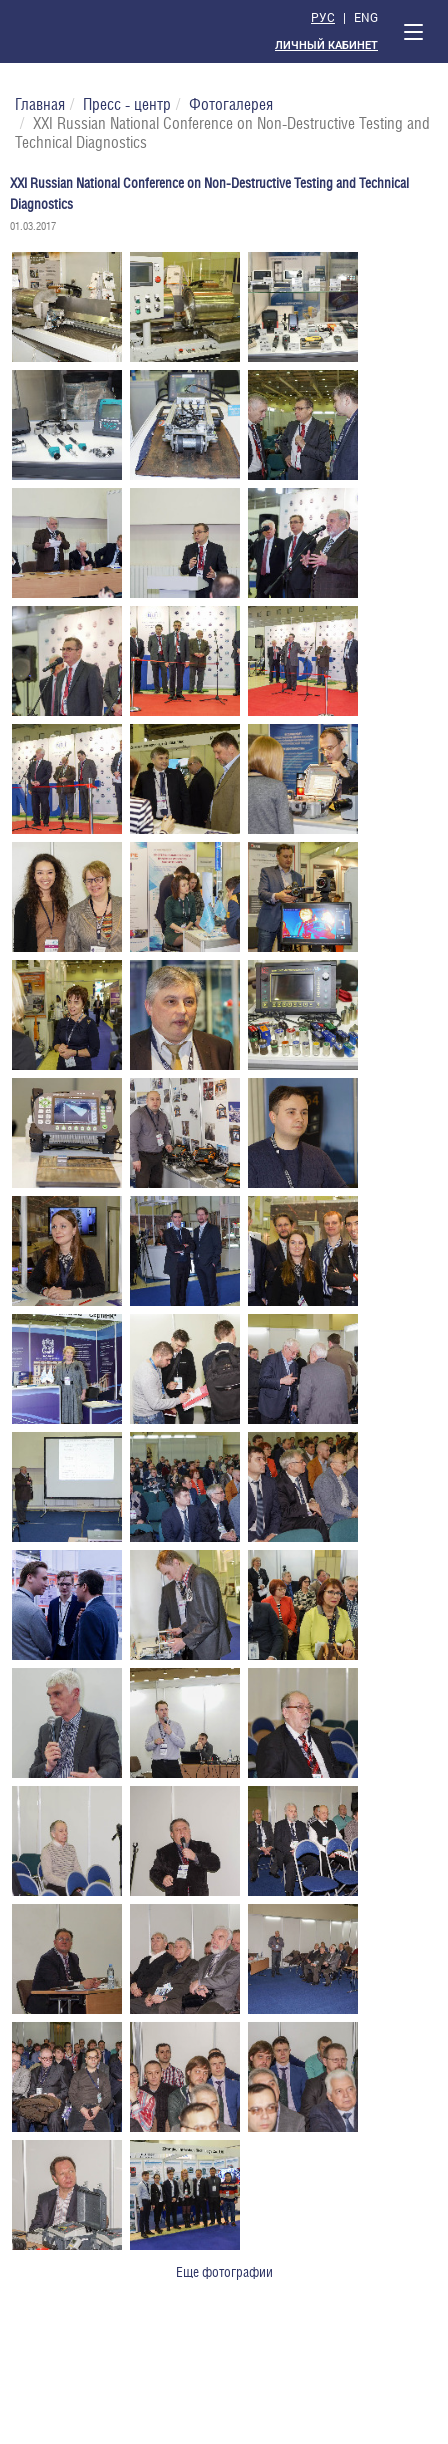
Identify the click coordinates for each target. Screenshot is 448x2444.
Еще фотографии (224, 2272)
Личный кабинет (326, 45)
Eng (366, 17)
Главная (40, 104)
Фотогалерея (231, 104)
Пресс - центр (127, 104)
